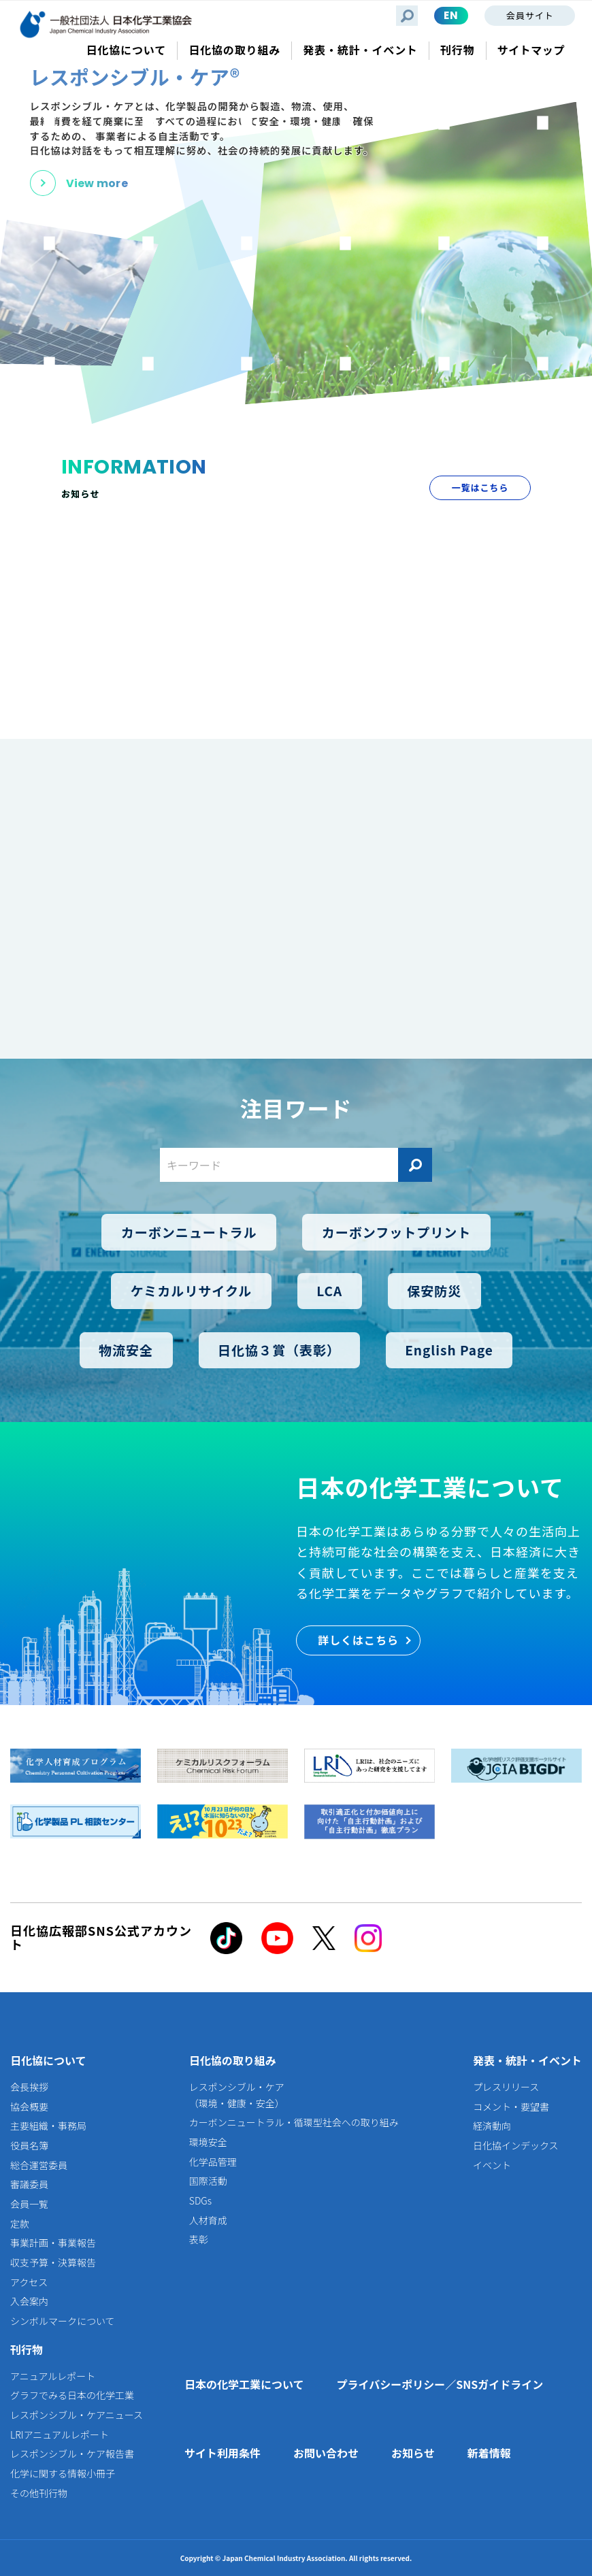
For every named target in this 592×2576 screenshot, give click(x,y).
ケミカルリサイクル (191, 1291)
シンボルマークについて (62, 2321)
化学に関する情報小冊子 (62, 2473)
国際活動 (208, 2180)
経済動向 (492, 2125)
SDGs (200, 2200)
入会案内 (29, 2301)
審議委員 (29, 2184)
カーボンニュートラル (189, 1232)
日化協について (48, 2060)
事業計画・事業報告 (53, 2242)
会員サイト (530, 15)
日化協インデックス (516, 2145)
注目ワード (296, 1107)
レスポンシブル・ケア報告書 (72, 2453)
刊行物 (26, 2349)
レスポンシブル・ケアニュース (76, 2415)
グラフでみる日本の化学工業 (72, 2395)
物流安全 (126, 1349)
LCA (329, 1291)
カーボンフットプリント (396, 1232)
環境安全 (208, 2142)
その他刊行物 (38, 2493)
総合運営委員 (38, 2165)
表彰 (198, 2239)
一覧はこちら (480, 487)
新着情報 (489, 2453)
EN (451, 15)
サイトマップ (531, 50)
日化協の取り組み (232, 2060)
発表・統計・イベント (527, 2060)
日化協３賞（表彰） (279, 1349)
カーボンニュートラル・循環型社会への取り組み (294, 2122)
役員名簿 (29, 2145)
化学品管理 (213, 2161)
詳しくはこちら (358, 1640)
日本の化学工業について (244, 2384)
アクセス (29, 2282)
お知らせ (413, 2453)
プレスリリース (506, 2087)
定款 (19, 2223)
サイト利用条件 (222, 2453)
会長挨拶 (29, 2087)
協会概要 (29, 2106)
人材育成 (208, 2220)
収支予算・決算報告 (53, 2262)
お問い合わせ (326, 2453)
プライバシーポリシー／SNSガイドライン (440, 2384)
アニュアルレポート (52, 2376)
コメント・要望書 (511, 2106)
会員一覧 (29, 2204)
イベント (492, 2165)
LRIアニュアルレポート (59, 2434)
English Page (449, 1349)
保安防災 (434, 1291)
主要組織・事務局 (48, 2125)
